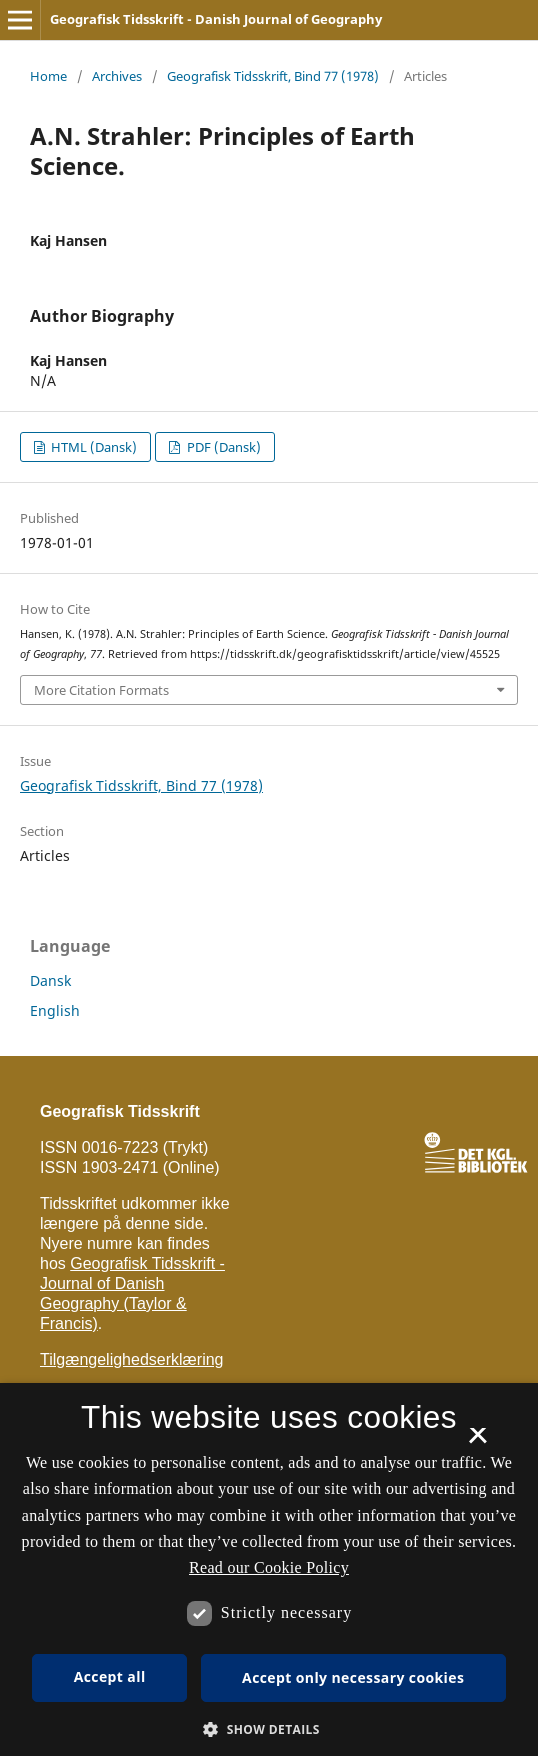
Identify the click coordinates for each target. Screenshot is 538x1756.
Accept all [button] (110, 1676)
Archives (117, 76)
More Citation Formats (101, 690)
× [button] (477, 1442)
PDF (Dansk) (222, 447)
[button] (269, 1729)
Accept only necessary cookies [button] (353, 1677)
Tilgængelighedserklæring (132, 1359)
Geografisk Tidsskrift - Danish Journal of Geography (216, 19)
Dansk (50, 980)
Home (48, 76)
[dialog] (269, 1569)
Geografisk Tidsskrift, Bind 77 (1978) (273, 76)
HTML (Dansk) (92, 447)
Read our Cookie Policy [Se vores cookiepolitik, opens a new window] (269, 1567)
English (55, 1010)
